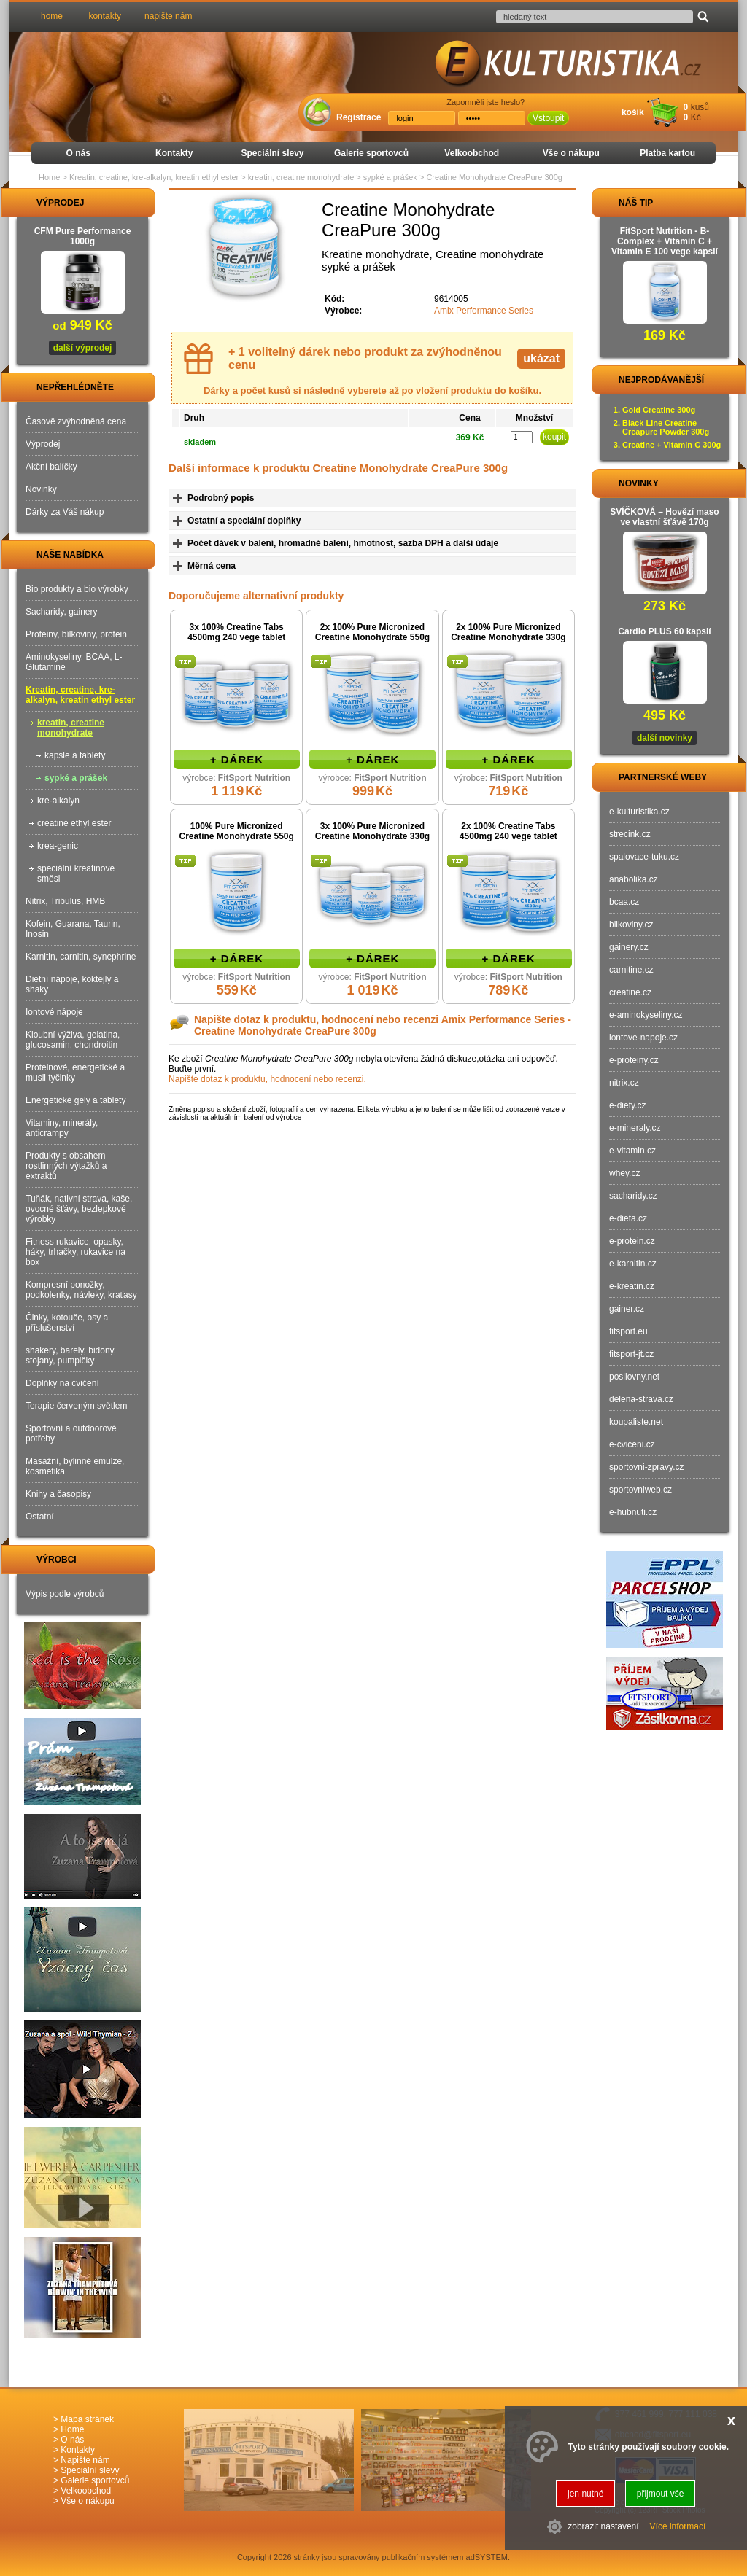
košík (633, 112)
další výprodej (82, 348)
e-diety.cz (627, 1105)
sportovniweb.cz (640, 1489)
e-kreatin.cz (631, 1286)
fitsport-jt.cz (631, 1354)
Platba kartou (667, 153)
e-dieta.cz (628, 1218)
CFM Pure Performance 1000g (82, 236)
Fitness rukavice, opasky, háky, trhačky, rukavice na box (75, 1252)
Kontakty (174, 153)
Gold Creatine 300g (658, 409)
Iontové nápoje (54, 1012)
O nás (78, 153)
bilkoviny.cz (631, 924)
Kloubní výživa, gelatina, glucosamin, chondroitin (73, 1040)
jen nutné (585, 2494)
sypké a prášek (75, 778)
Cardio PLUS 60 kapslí (664, 631)
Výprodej (43, 444)
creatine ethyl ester (74, 823)
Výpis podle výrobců (65, 1594)
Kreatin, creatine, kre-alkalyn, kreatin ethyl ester (80, 695)
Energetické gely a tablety (75, 1100)
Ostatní (40, 1516)
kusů (700, 107)
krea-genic (57, 846)
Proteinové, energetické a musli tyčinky (75, 1072)
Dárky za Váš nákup (65, 512)
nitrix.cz (624, 1083)
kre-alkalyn (58, 800)
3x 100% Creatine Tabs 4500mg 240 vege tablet (236, 632)
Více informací (678, 2526)
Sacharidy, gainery (62, 612)
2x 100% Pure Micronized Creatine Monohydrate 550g (372, 632)
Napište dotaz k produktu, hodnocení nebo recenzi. (267, 1079)
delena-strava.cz (641, 1399)
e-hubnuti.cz (633, 1512)
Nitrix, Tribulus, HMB (65, 901)
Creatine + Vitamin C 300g (671, 444)
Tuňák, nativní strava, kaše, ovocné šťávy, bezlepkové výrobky (79, 1209)
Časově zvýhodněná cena (76, 421)
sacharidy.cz (633, 1196)
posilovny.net (634, 1376)
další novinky (664, 738)
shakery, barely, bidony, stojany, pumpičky (71, 1355)
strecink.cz (630, 834)
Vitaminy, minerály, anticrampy (62, 1128)
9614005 (451, 299)
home (52, 16)
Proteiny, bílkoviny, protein (76, 634)
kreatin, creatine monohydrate (70, 727)
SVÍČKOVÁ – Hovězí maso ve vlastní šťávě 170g (664, 517)
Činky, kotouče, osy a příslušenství (67, 1322)
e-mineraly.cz (634, 1128)
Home (49, 177)
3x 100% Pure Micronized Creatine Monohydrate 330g (372, 831)
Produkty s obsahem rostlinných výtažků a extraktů (66, 1166)
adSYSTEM (487, 2557)
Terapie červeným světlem (76, 1406)
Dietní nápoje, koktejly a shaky (72, 984)
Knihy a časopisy (58, 1494)
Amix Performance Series (483, 311)
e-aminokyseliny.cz (645, 1015)
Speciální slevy (272, 153)
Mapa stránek (87, 2419)
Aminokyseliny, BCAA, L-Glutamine (74, 662)
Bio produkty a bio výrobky (77, 589)
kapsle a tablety (74, 755)
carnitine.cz (631, 970)
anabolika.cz (633, 879)
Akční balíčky (51, 467)
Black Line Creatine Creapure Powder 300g (665, 427)
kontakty (104, 16)
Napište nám (85, 2460)
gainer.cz (626, 1309)
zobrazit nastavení (603, 2526)
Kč (696, 117)
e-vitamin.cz (632, 1150)
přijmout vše (660, 2494)
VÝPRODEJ (46, 202)
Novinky (41, 489)
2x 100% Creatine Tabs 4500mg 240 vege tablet (508, 831)
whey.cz (624, 1173)
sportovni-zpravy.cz (646, 1467)
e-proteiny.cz (634, 1060)
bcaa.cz (624, 902)
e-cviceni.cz (632, 1444)
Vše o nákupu (571, 153)
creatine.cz (630, 992)
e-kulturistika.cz (639, 811)
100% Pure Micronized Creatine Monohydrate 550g (236, 831)
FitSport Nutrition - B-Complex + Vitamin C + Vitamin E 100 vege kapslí (664, 241)
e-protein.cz (632, 1241)
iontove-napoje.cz (643, 1037)
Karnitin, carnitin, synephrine (81, 957)
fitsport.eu (628, 1331)
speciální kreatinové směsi (76, 873)
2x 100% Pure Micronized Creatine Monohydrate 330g (508, 632)
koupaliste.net (636, 1422)
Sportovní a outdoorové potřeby (71, 1433)
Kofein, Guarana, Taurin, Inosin (73, 929)
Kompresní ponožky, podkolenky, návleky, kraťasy (81, 1290)
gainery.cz (629, 947)
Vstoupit (548, 118)
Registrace (358, 117)
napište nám (168, 16)
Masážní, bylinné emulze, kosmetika (75, 1466)
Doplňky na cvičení (62, 1383)
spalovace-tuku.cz (644, 857)
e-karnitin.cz (633, 1263)
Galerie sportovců (371, 153)
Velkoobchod (471, 153)
